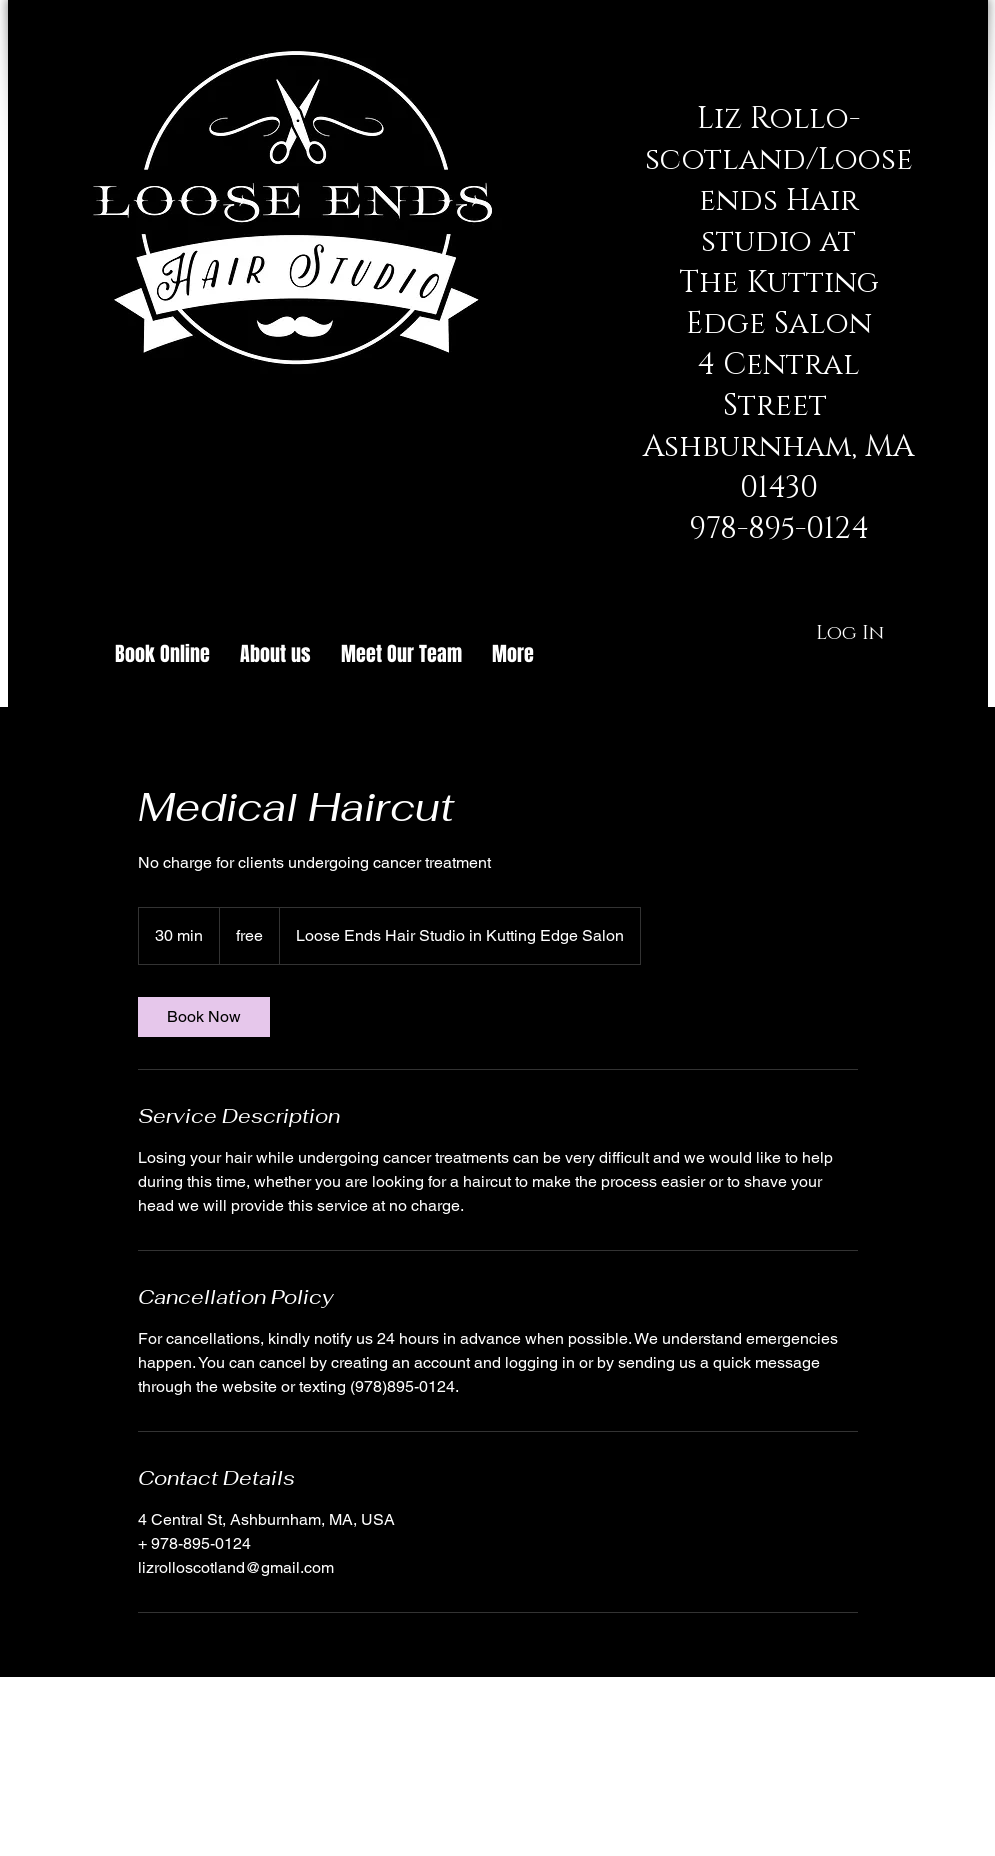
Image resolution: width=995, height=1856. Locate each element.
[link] (204, 1017)
